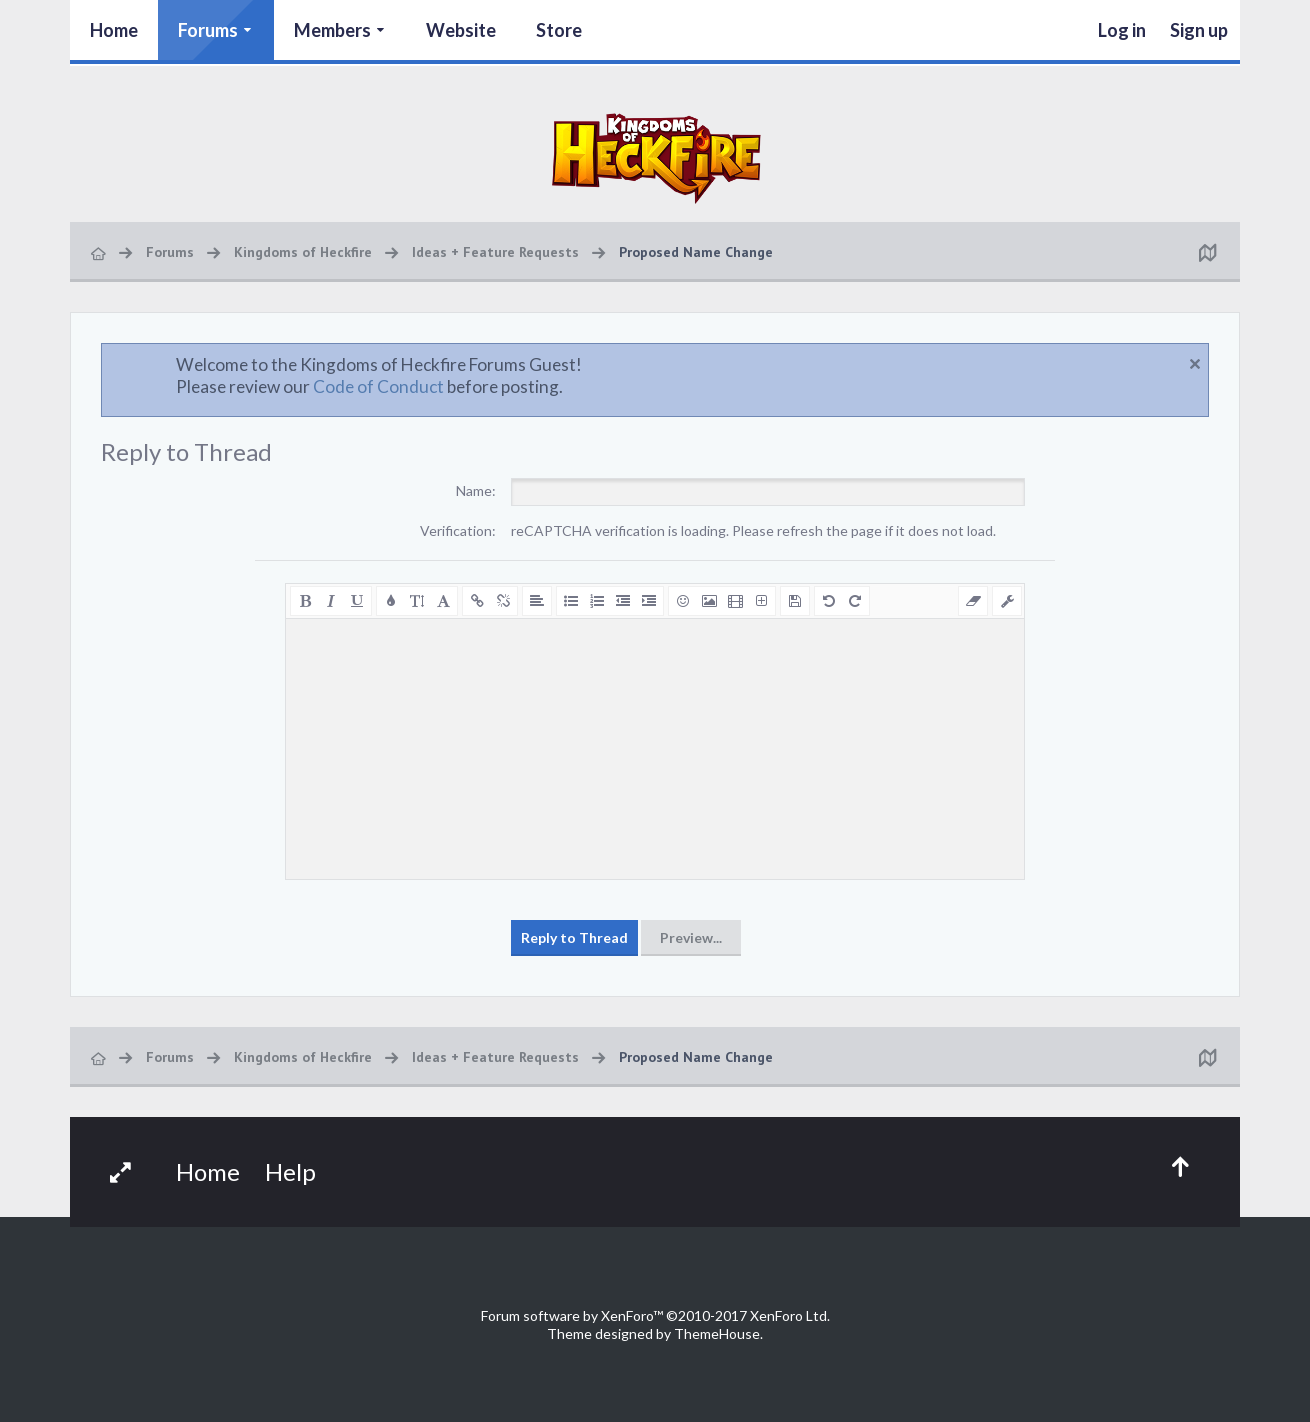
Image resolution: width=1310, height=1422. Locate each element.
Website (461, 30)
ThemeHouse (717, 1333)
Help (290, 1171)
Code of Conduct (378, 386)
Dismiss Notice (1195, 364)
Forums (208, 30)
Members (332, 30)
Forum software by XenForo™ (655, 1315)
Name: (476, 490)
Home (114, 30)
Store (559, 30)
